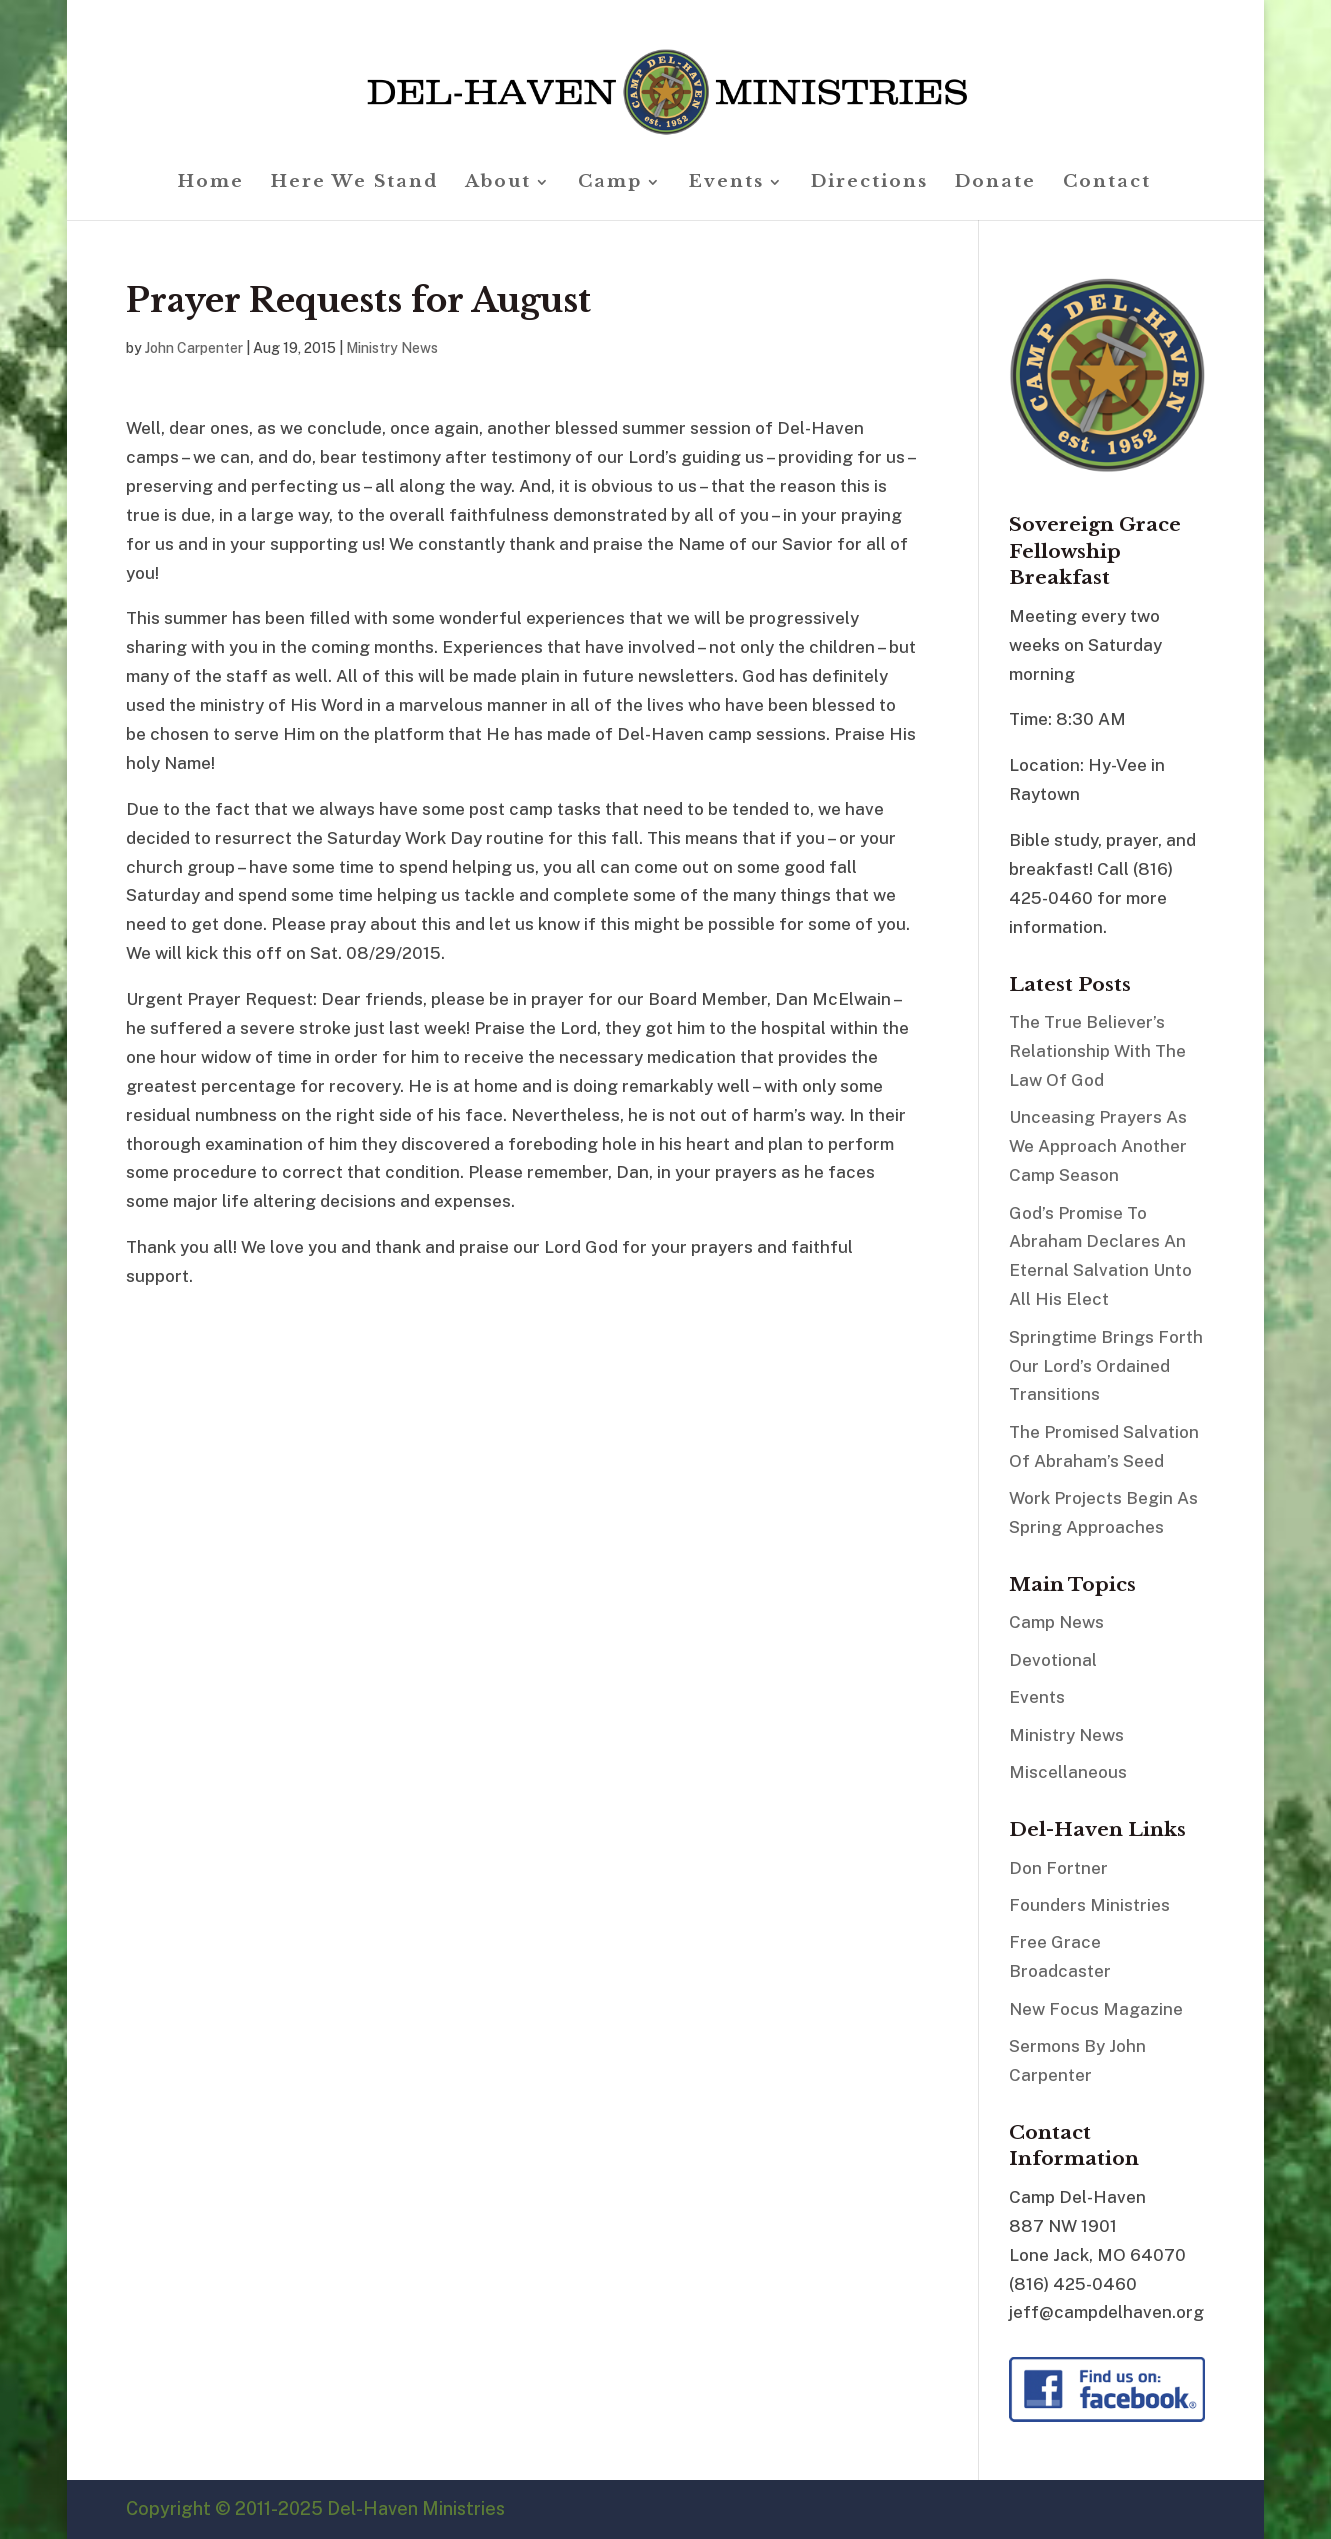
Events (726, 183)
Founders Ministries (1089, 1905)
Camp (610, 183)
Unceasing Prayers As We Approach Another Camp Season (1098, 1146)
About (498, 183)
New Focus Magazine (1096, 2009)
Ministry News (392, 348)
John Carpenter (194, 348)
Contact (1107, 183)
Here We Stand (354, 183)
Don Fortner (1058, 1868)
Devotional (1053, 1660)
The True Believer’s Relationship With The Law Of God (1097, 1051)
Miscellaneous (1068, 1772)
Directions (869, 183)
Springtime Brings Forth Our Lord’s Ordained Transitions (1106, 1366)
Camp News (1056, 1622)
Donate (995, 183)
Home (211, 183)
